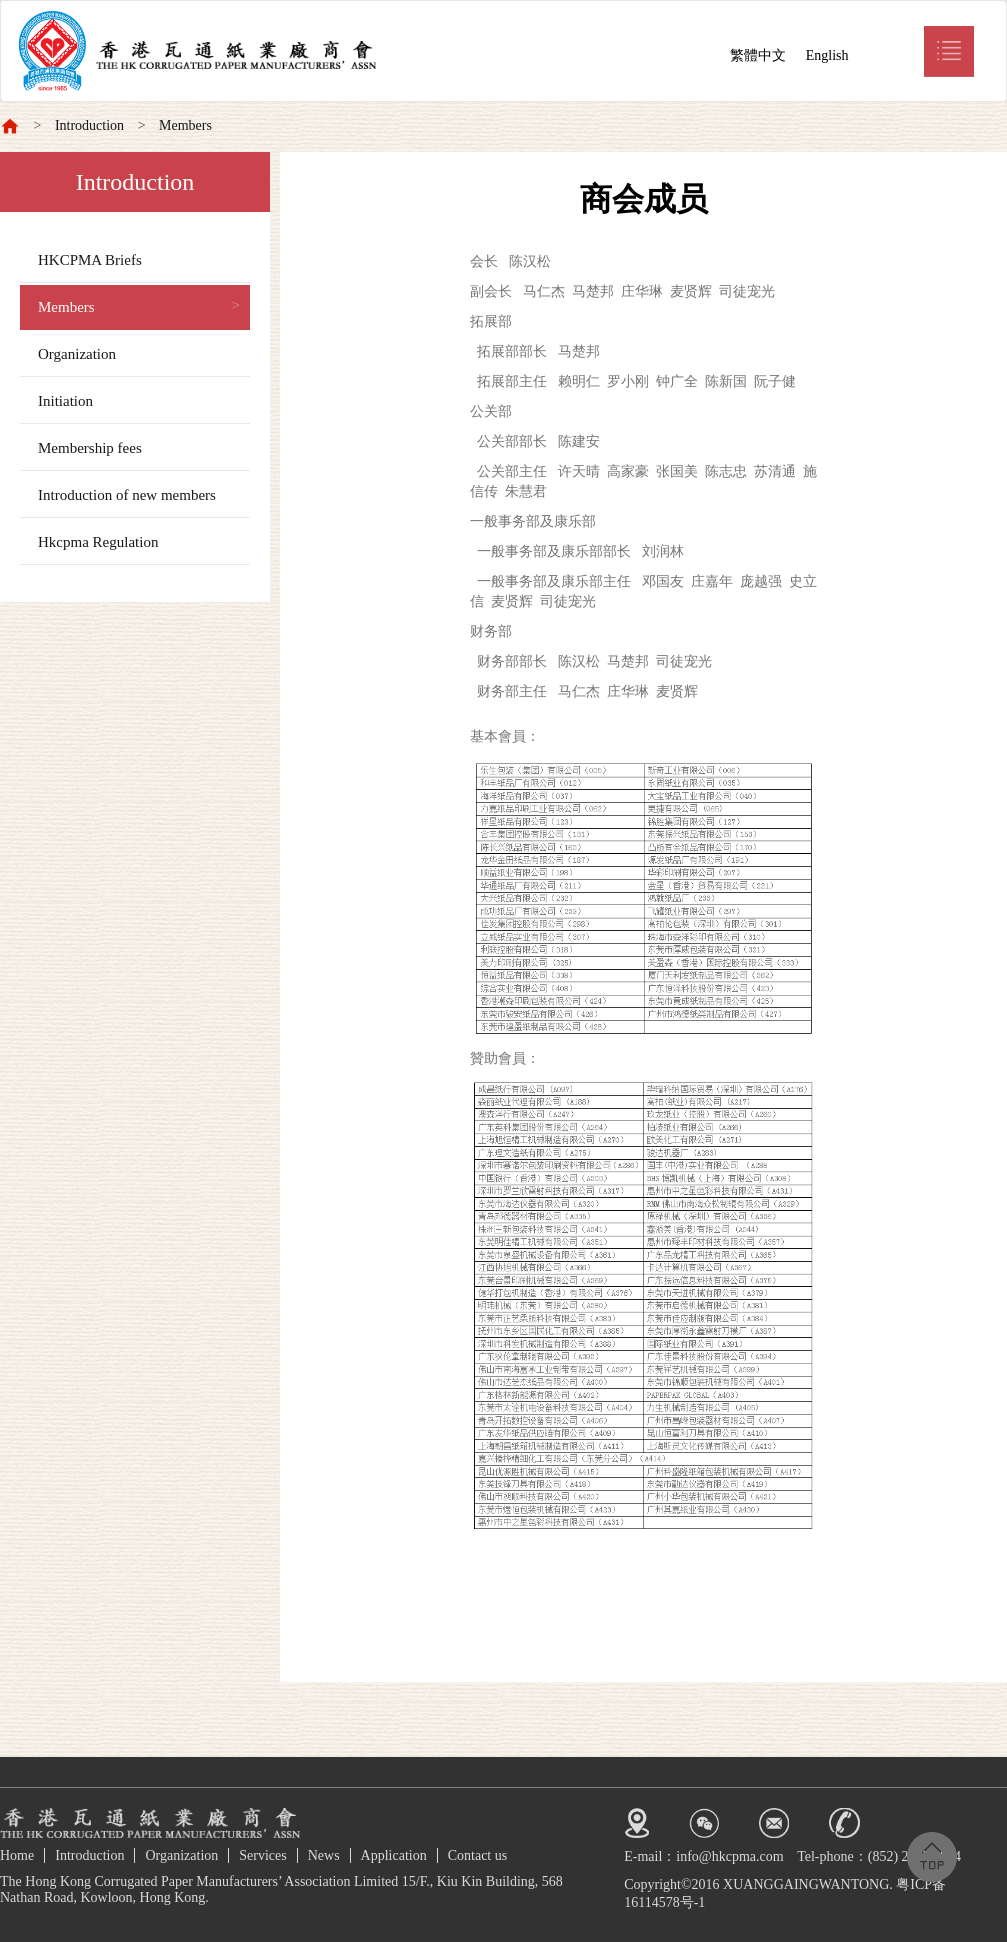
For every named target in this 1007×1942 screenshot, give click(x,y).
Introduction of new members (127, 495)
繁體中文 (758, 55)
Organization (77, 354)
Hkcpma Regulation (98, 542)
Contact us (478, 1855)
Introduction (89, 125)
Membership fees (90, 448)
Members (185, 125)
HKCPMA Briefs (90, 260)
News (324, 1855)
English (827, 55)
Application (394, 1855)
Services (262, 1855)
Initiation (65, 401)
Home (17, 1855)
